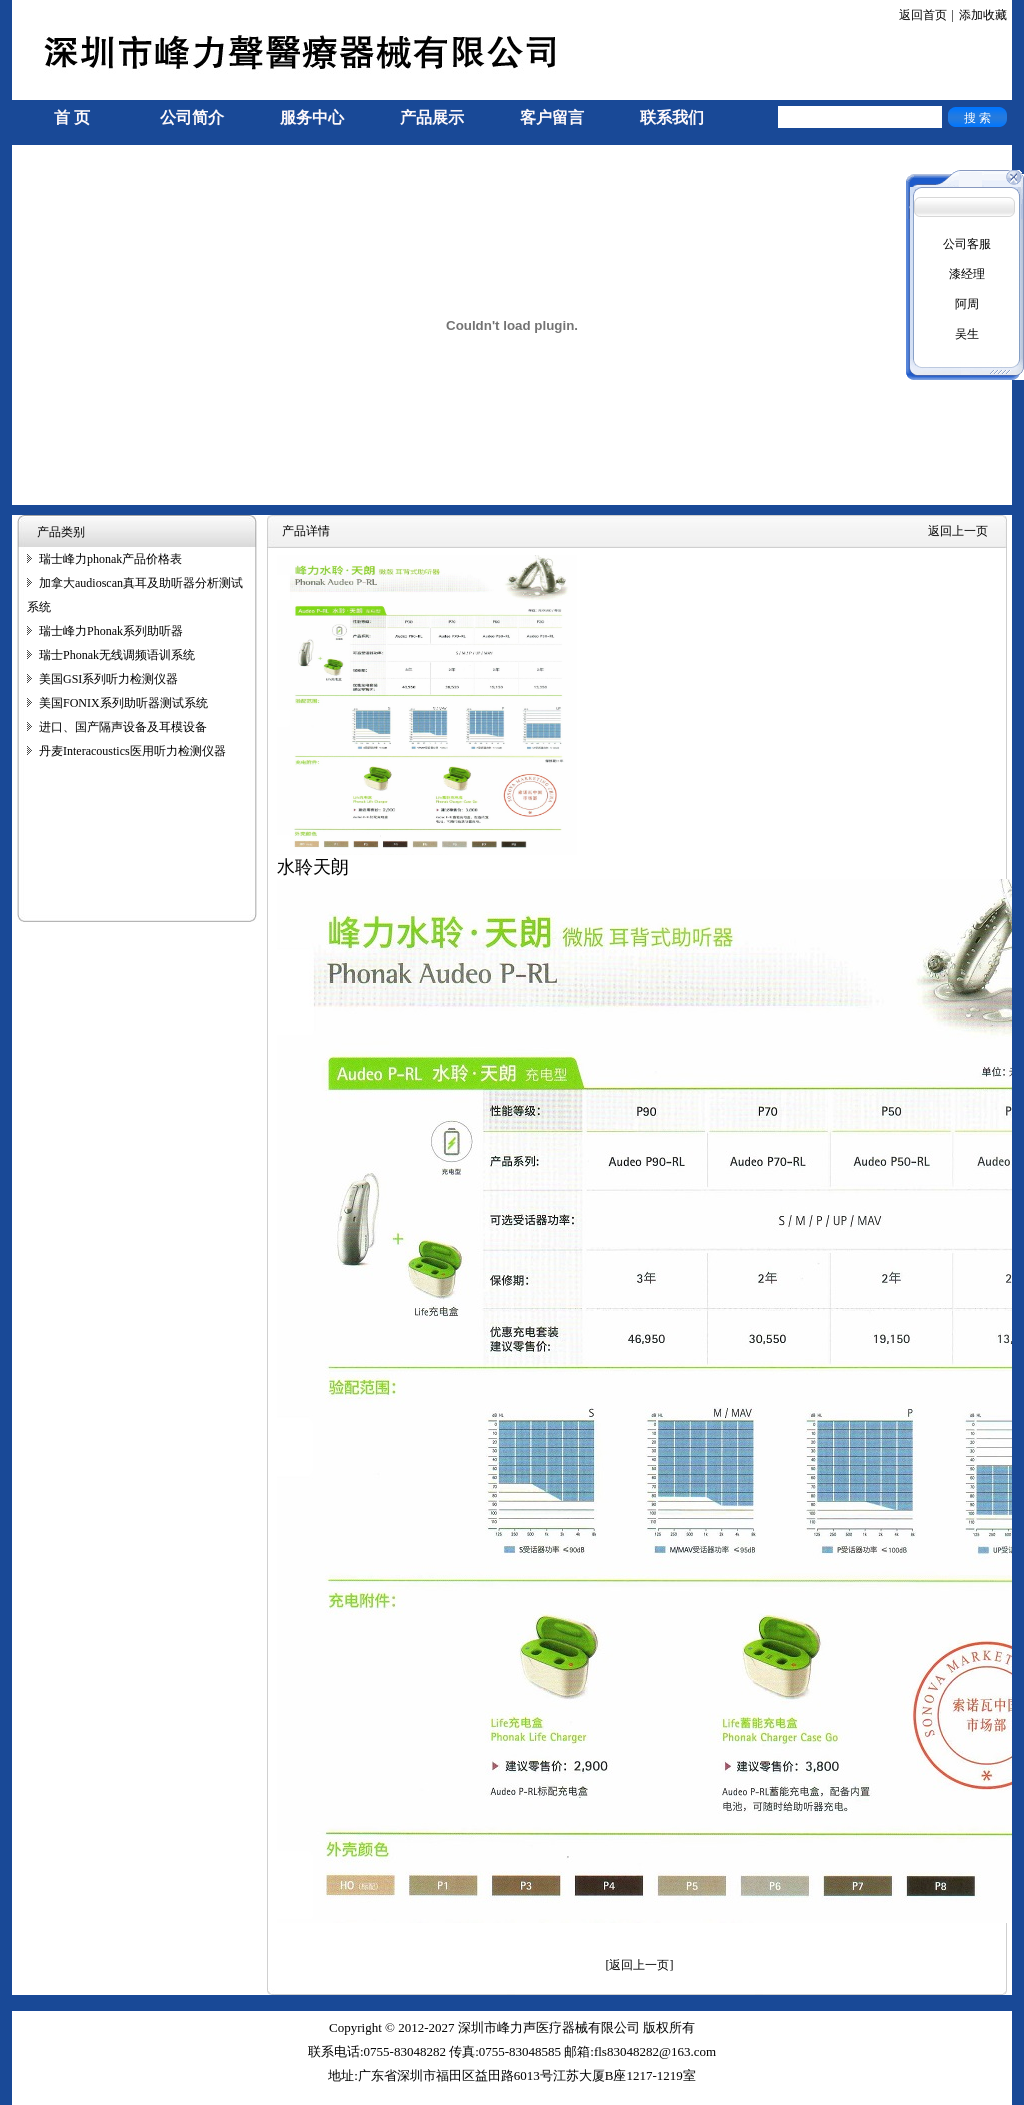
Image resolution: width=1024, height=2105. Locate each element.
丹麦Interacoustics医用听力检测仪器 (132, 751)
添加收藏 (983, 15)
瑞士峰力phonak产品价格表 (110, 559)
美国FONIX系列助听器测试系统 (123, 703)
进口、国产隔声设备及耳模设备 (123, 727)
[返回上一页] (640, 1965)
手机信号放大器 (54, 2096)
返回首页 (923, 15)
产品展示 (432, 117)
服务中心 (312, 117)
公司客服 (967, 244)
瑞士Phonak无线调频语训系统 (117, 655)
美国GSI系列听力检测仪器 (108, 679)
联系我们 (672, 117)
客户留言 (552, 117)
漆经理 (967, 274)
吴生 (967, 334)
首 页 (72, 117)
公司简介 (192, 117)
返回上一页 (958, 531)
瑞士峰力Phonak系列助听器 (111, 631)
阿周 (967, 304)
